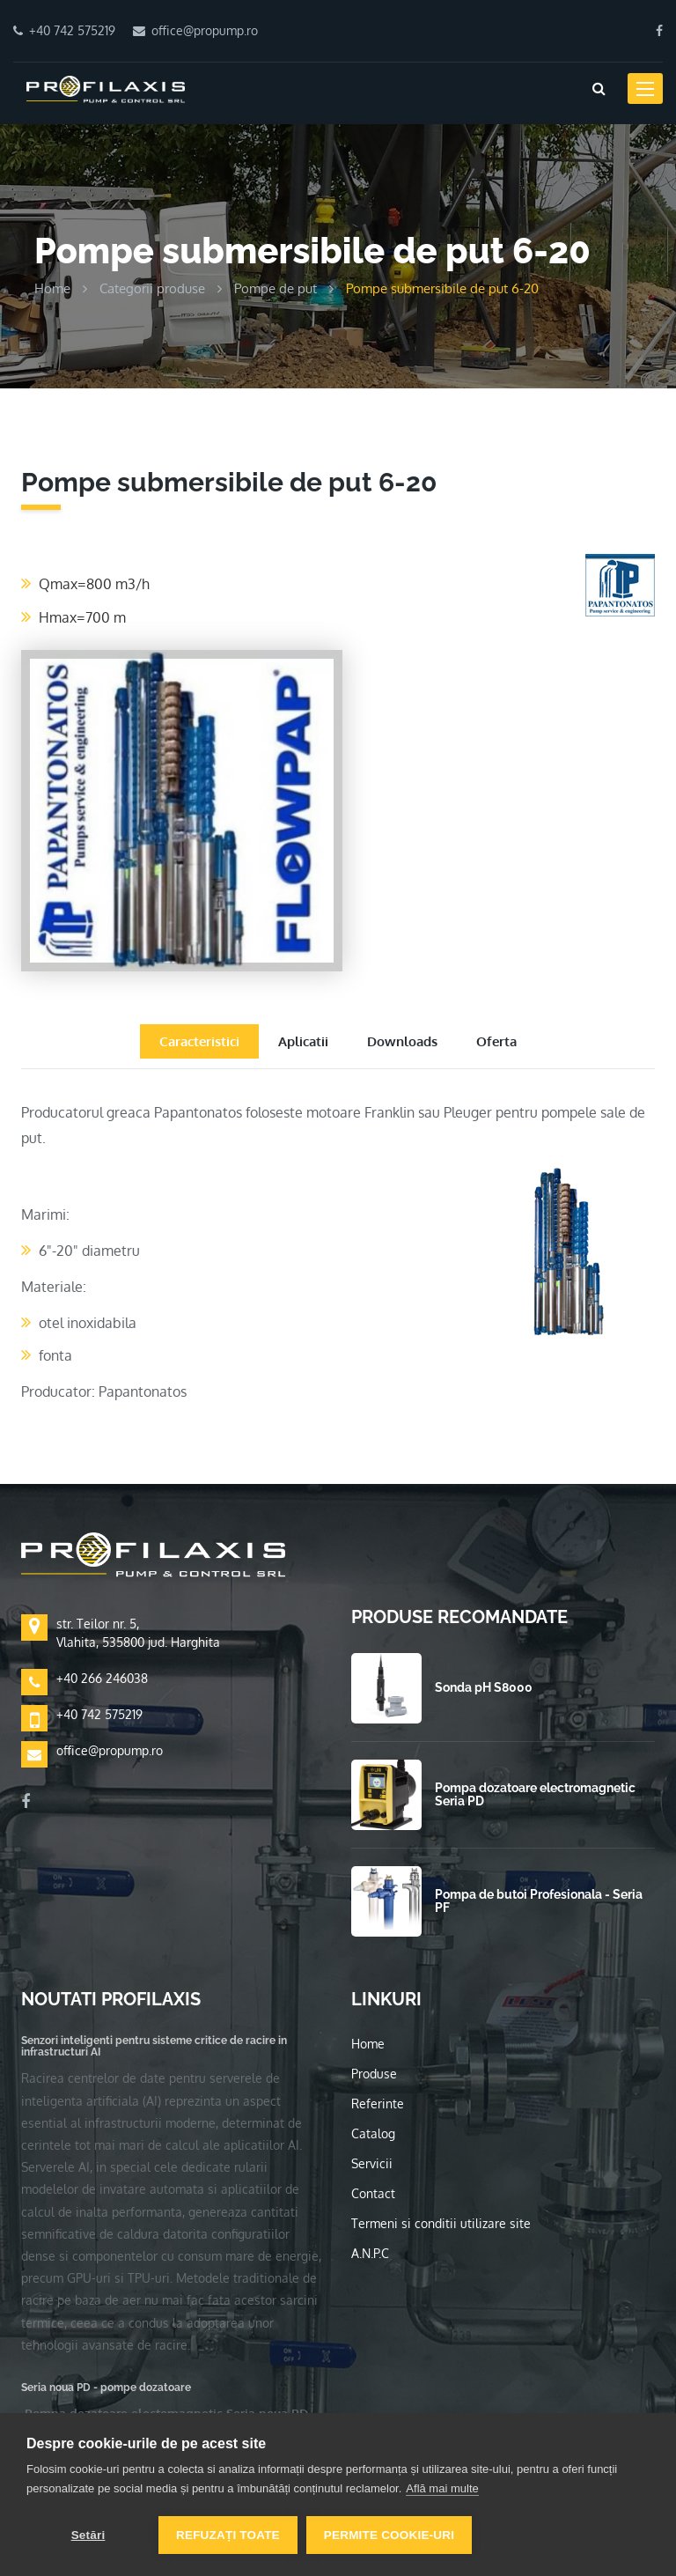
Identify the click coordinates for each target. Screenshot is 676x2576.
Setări (88, 2535)
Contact (373, 2193)
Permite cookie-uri (389, 2535)
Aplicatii (303, 1041)
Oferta (496, 1041)
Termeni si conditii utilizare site (441, 2223)
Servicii (372, 2163)
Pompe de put (275, 288)
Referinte (377, 2103)
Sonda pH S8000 (484, 1687)
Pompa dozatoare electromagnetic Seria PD (535, 1794)
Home (52, 288)
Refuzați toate (228, 2535)
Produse (374, 2073)
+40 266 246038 (102, 1678)
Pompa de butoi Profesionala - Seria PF (539, 1901)
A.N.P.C (370, 2253)
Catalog (373, 2133)
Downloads (402, 1041)
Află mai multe (442, 2488)
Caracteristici (199, 1041)
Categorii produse (152, 288)
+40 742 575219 (99, 1714)
